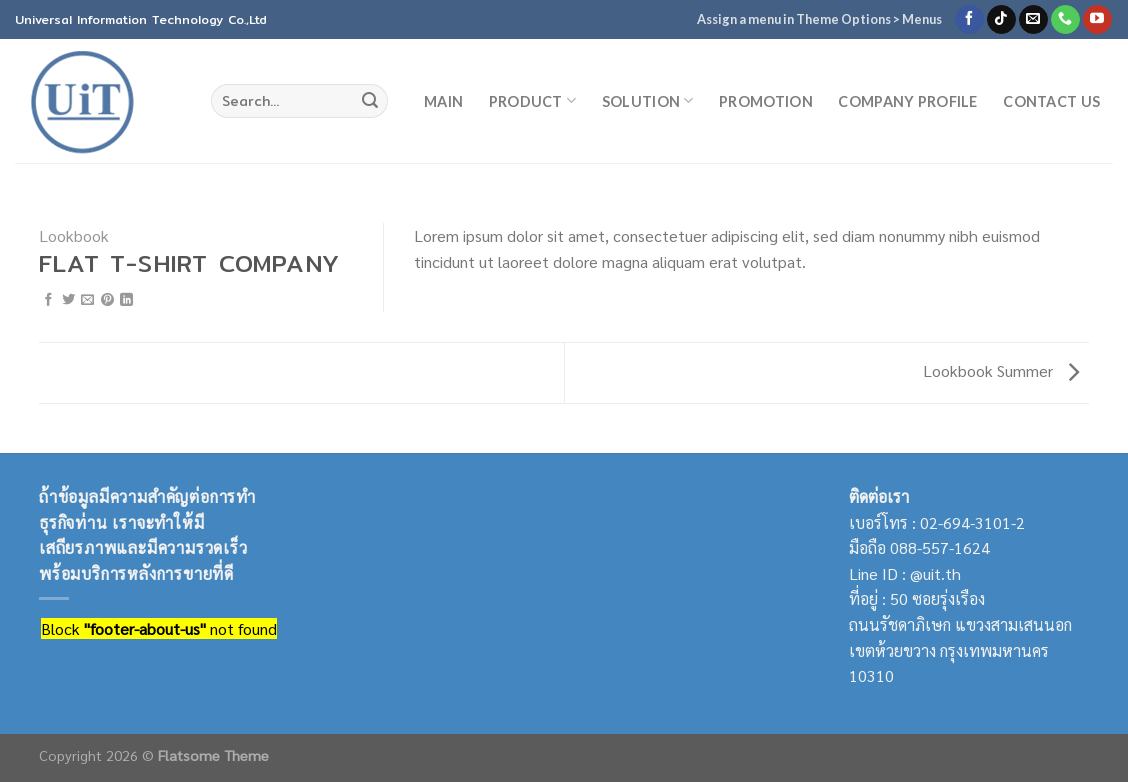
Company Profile (907, 101)
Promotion (766, 101)
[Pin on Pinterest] (107, 300)
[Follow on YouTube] (1097, 20)
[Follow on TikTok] (1001, 20)
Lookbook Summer (1001, 370)
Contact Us (1051, 101)
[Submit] (370, 101)
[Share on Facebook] (48, 300)
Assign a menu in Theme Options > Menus (819, 19)
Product (533, 100)
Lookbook (74, 235)
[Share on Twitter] (68, 300)
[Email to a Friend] (87, 300)
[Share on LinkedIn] (126, 300)
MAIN (443, 101)
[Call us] (1065, 20)
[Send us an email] (1033, 20)
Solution (648, 100)
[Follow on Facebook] (969, 20)
